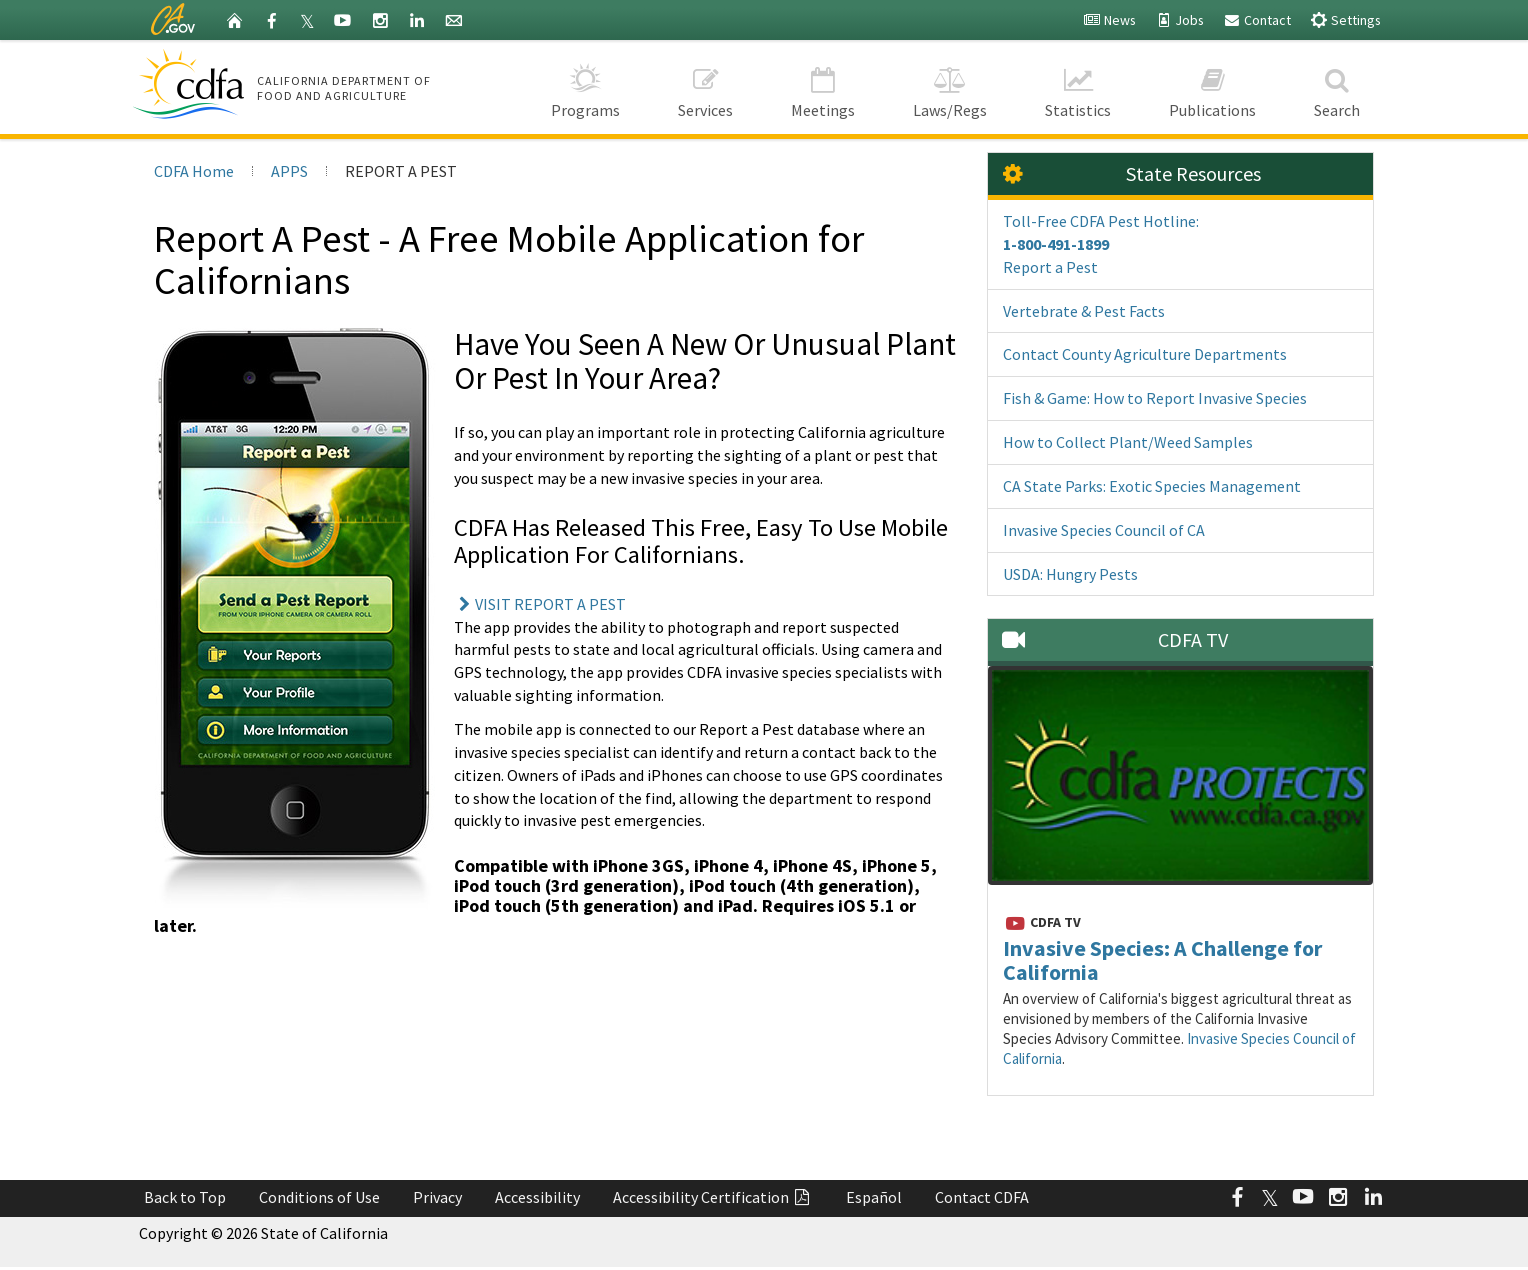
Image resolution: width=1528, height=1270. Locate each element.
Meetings (823, 86)
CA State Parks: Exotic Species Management (1152, 486)
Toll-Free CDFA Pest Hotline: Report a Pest (1101, 244)
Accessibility (537, 1197)
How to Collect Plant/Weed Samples (1128, 442)
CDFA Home (194, 171)
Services (705, 86)
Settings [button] (1345, 19)
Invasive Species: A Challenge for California (1162, 960)
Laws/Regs (950, 86)
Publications (1212, 86)
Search (1337, 86)
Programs (585, 86)
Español (874, 1197)
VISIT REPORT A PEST (540, 604)
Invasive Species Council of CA (1104, 530)
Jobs (1179, 20)
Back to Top (185, 1197)
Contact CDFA (982, 1197)
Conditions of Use (319, 1197)
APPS (289, 171)
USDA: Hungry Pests (1070, 574)
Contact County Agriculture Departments (1145, 354)
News (1109, 20)
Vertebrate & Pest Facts (1084, 311)
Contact (1257, 20)
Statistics (1078, 86)
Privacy (437, 1197)
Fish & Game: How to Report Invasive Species (1155, 398)
